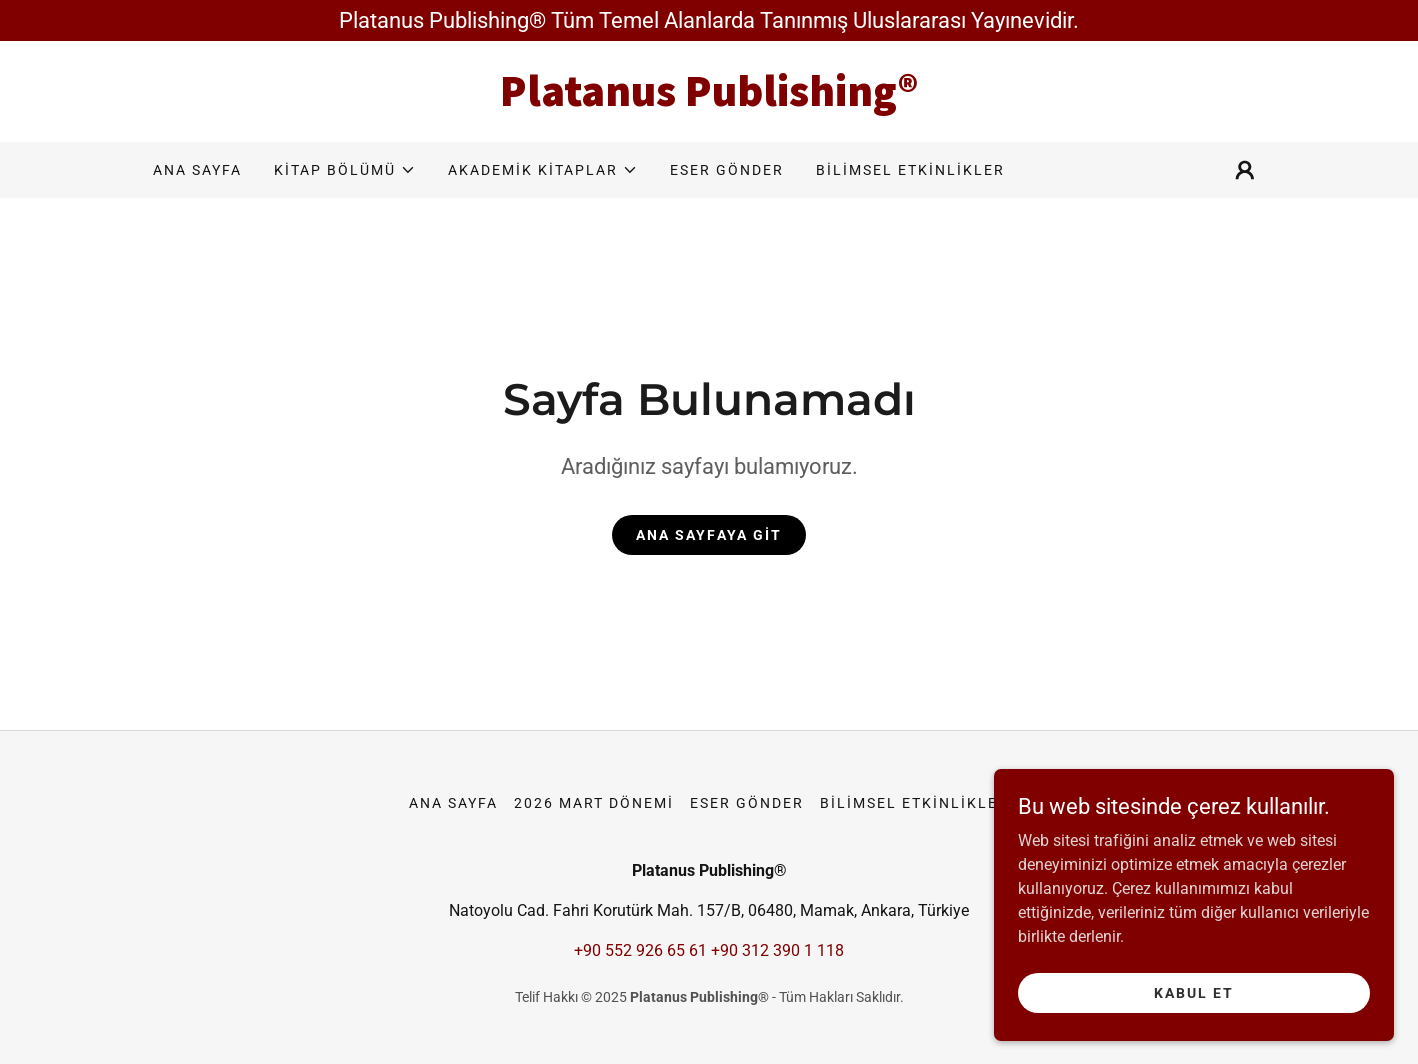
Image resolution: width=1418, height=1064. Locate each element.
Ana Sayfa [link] (197, 170)
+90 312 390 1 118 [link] (777, 950)
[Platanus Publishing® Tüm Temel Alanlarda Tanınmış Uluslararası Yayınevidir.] (709, 20)
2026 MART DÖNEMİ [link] (594, 803)
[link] (709, 100)
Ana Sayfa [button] (453, 803)
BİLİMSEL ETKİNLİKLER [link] (910, 170)
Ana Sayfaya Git (708, 535)
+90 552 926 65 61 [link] (640, 950)
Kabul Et (1194, 992)
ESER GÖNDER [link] (727, 170)
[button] (345, 170)
